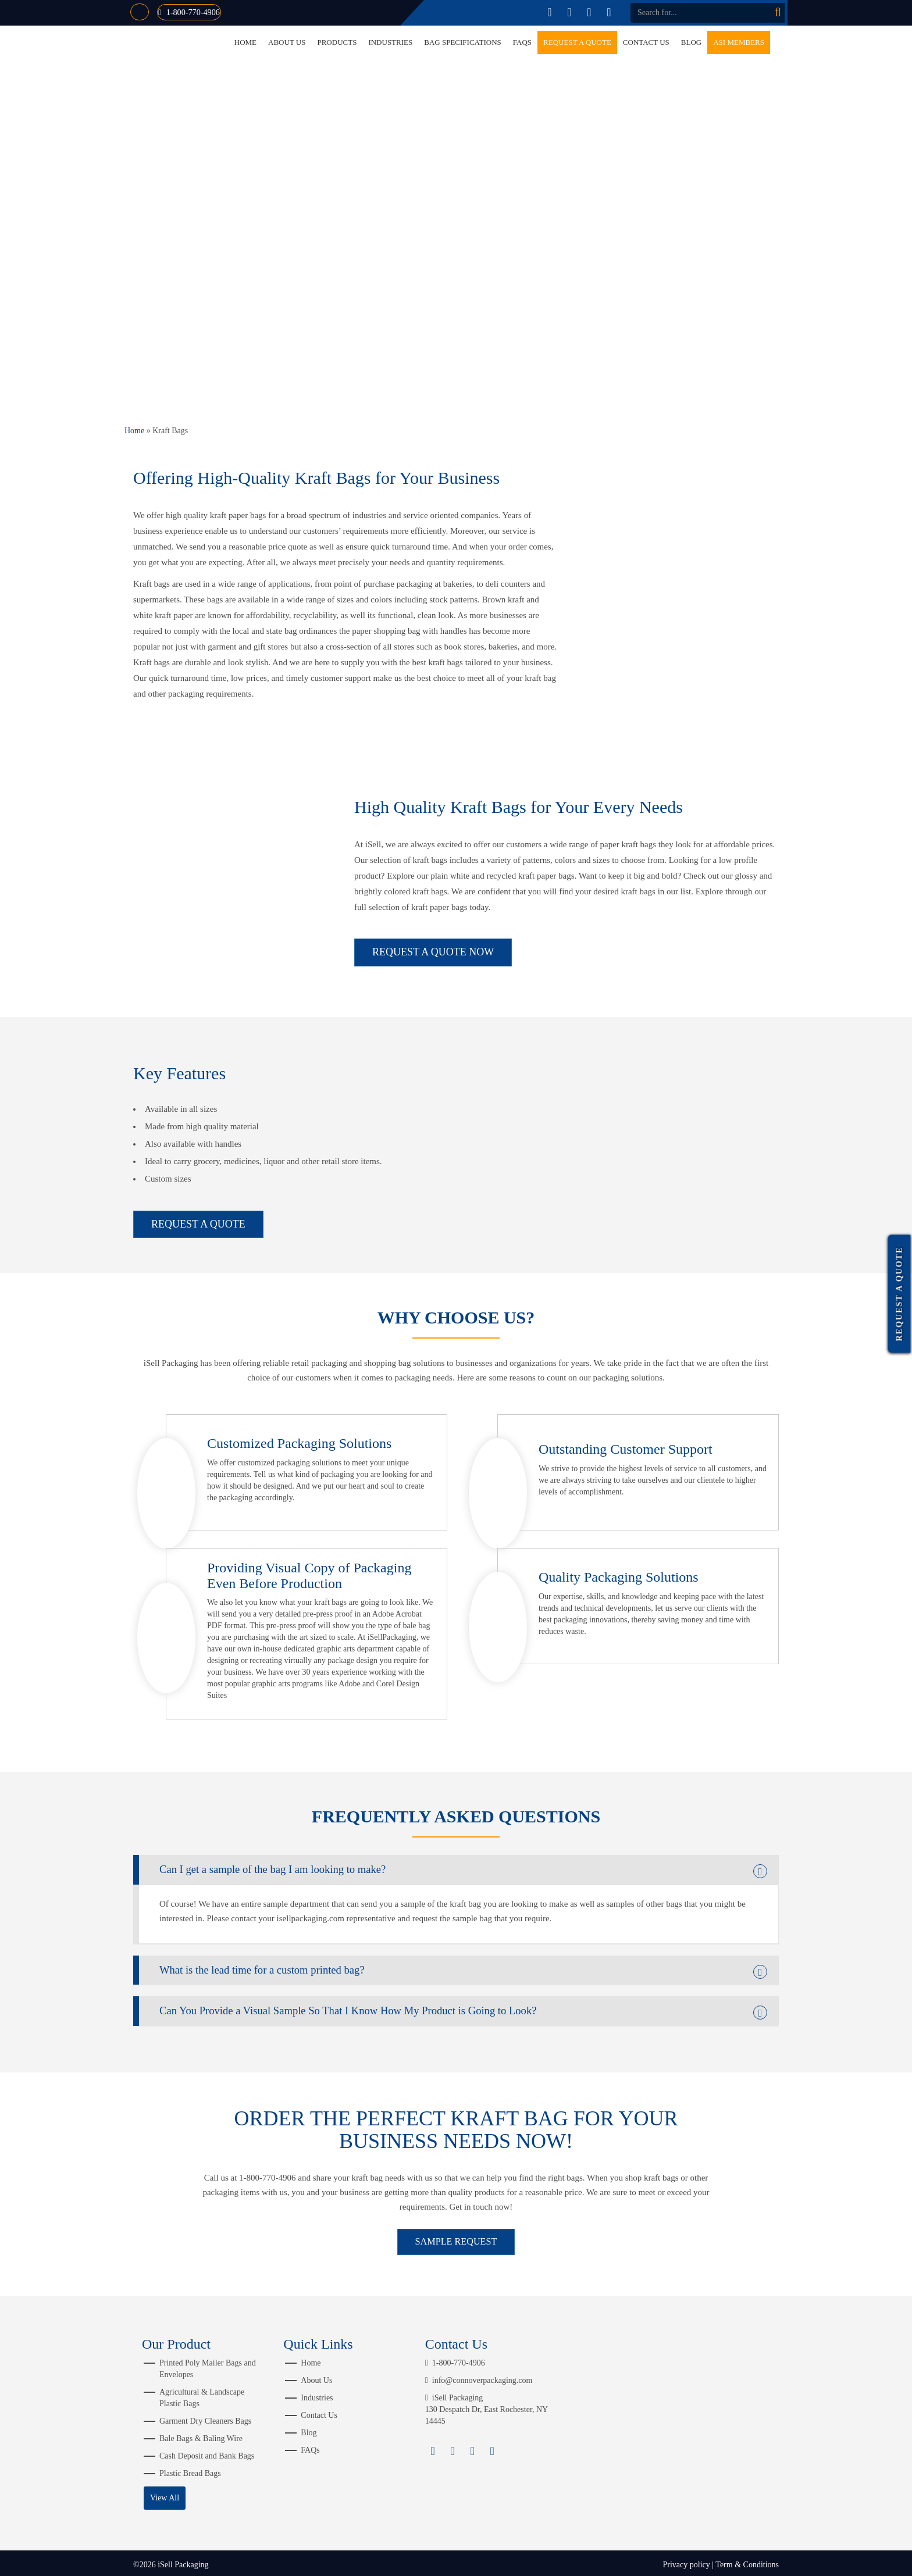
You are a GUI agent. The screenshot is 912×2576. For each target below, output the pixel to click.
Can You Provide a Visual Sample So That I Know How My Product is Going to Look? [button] (402, 2003)
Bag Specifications (462, 42)
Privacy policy (686, 2561)
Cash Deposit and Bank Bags (206, 2452)
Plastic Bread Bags (190, 2470)
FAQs (522, 42)
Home (245, 42)
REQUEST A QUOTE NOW (433, 952)
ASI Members (738, 42)
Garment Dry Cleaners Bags (205, 2417)
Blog (691, 42)
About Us (286, 42)
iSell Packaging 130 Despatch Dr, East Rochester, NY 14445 (486, 2406)
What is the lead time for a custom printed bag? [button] (291, 1959)
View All (164, 2494)
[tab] (456, 1855)
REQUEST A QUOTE (198, 1208)
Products (337, 42)
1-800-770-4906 (200, 12)
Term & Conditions (747, 2561)
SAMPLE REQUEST (456, 2237)
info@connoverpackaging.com (479, 2376)
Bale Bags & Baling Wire (201, 2435)
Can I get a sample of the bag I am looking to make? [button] (305, 1855)
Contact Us (646, 42)
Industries (390, 42)
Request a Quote (577, 42)
